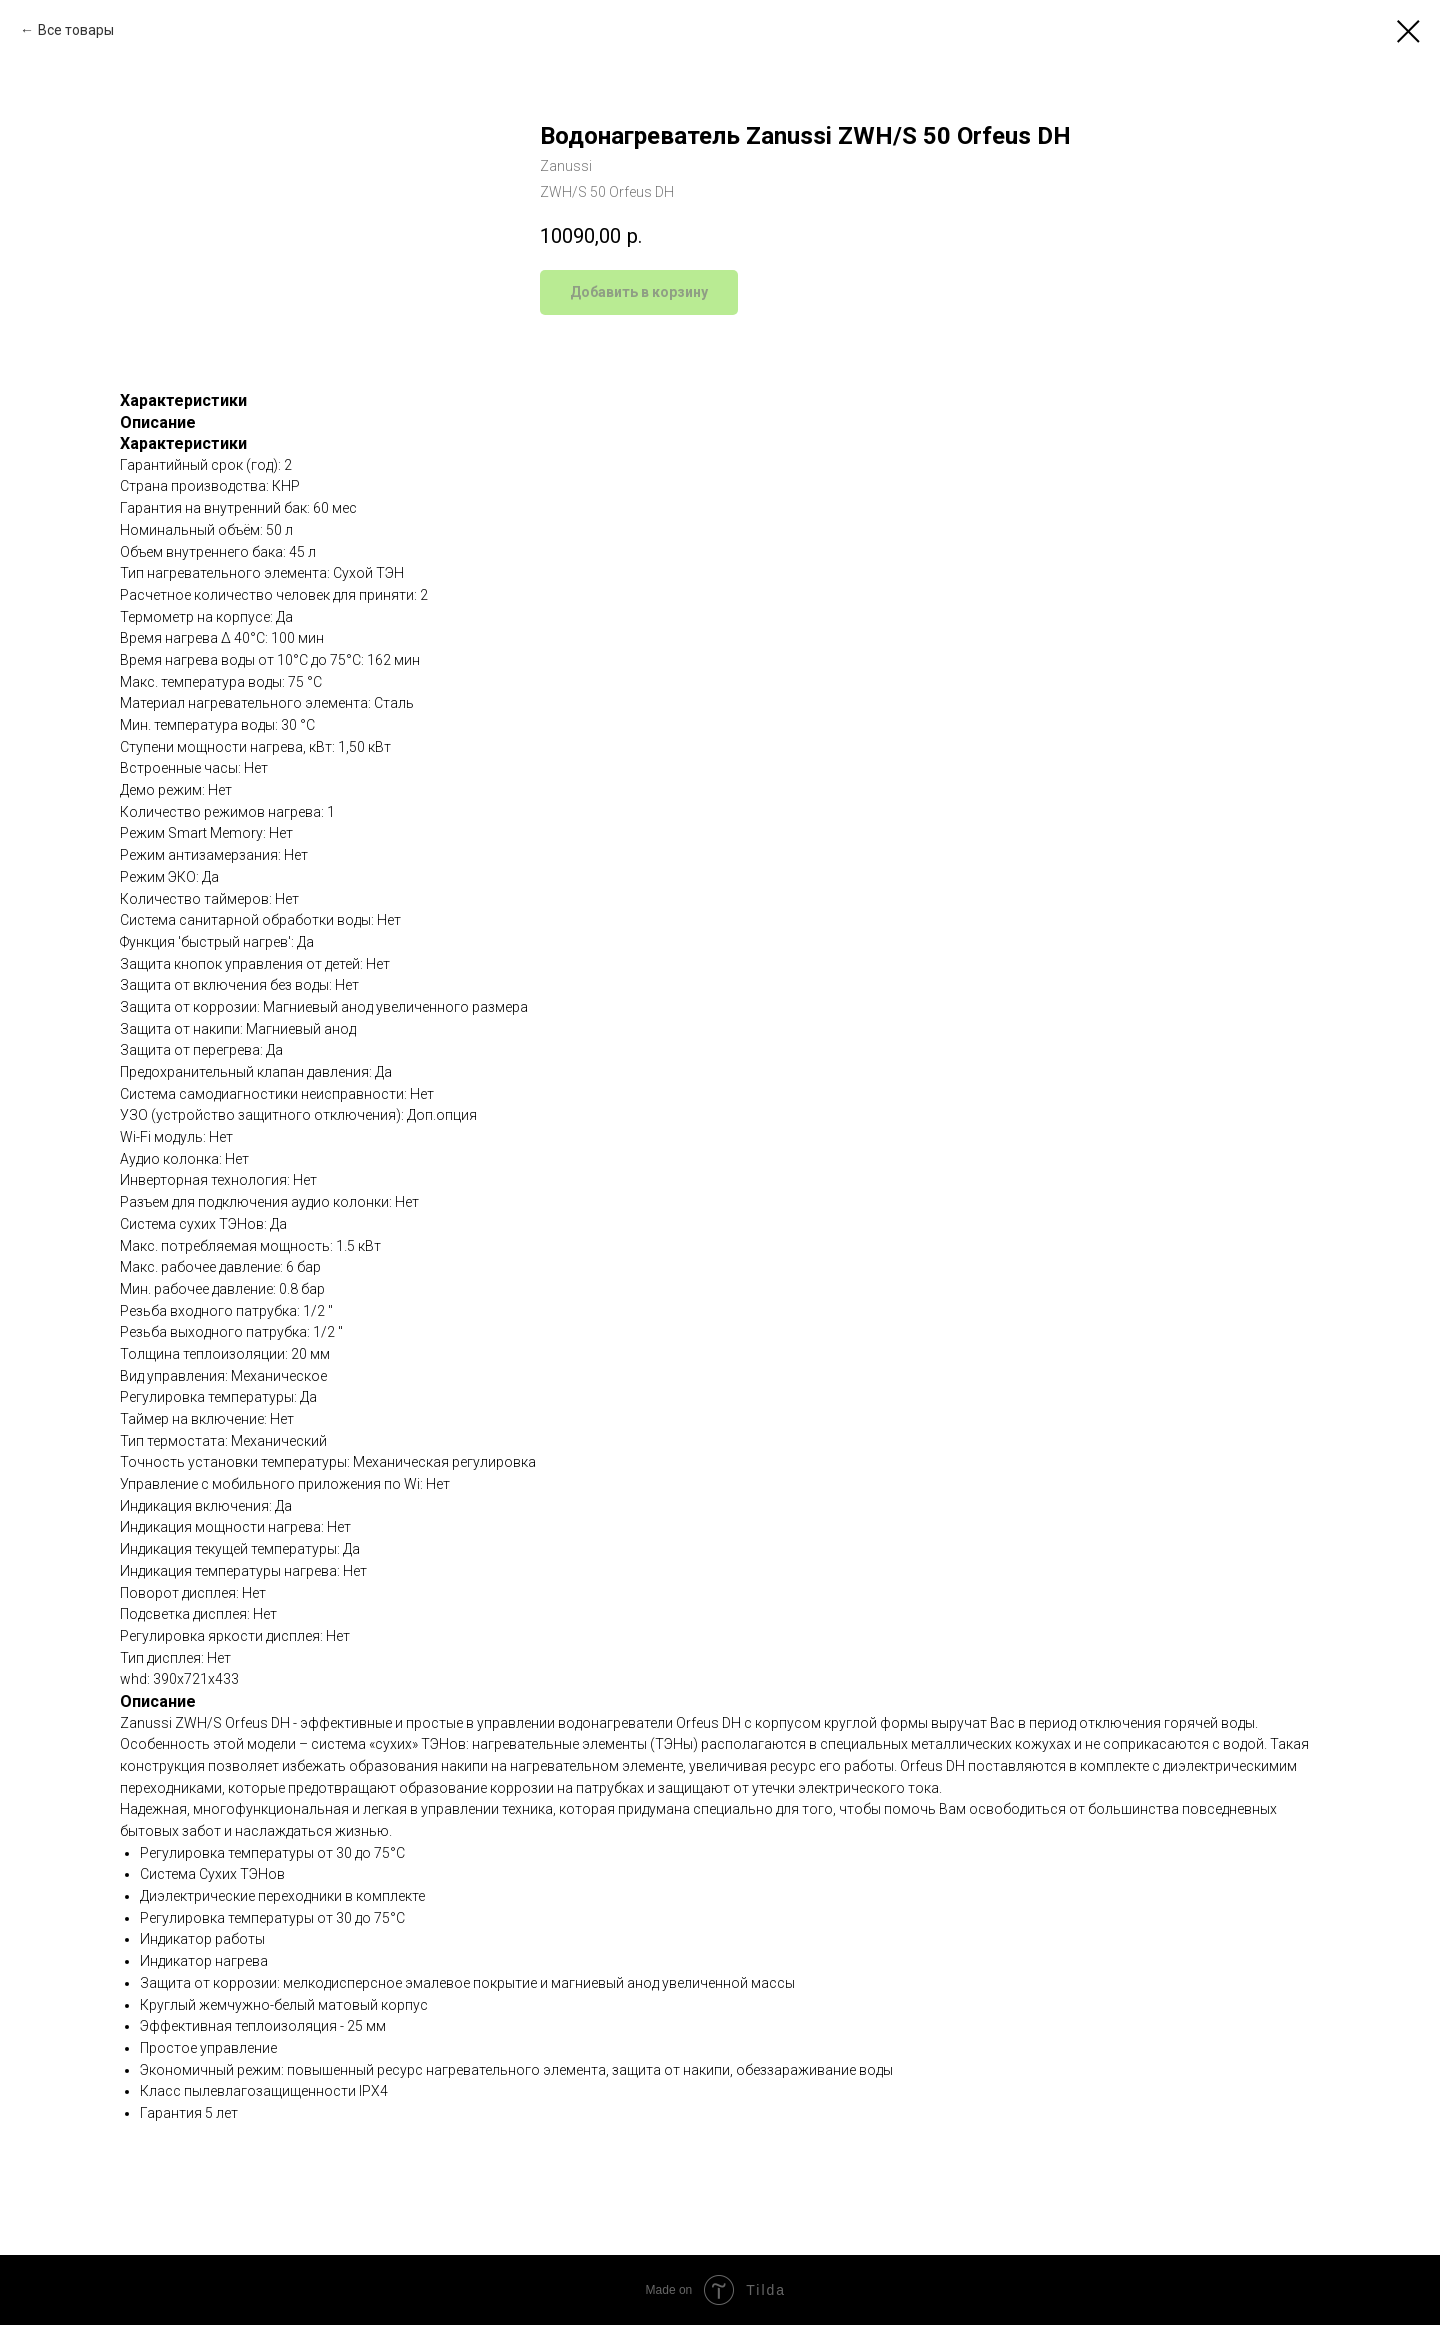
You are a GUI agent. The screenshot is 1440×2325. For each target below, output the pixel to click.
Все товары (76, 30)
